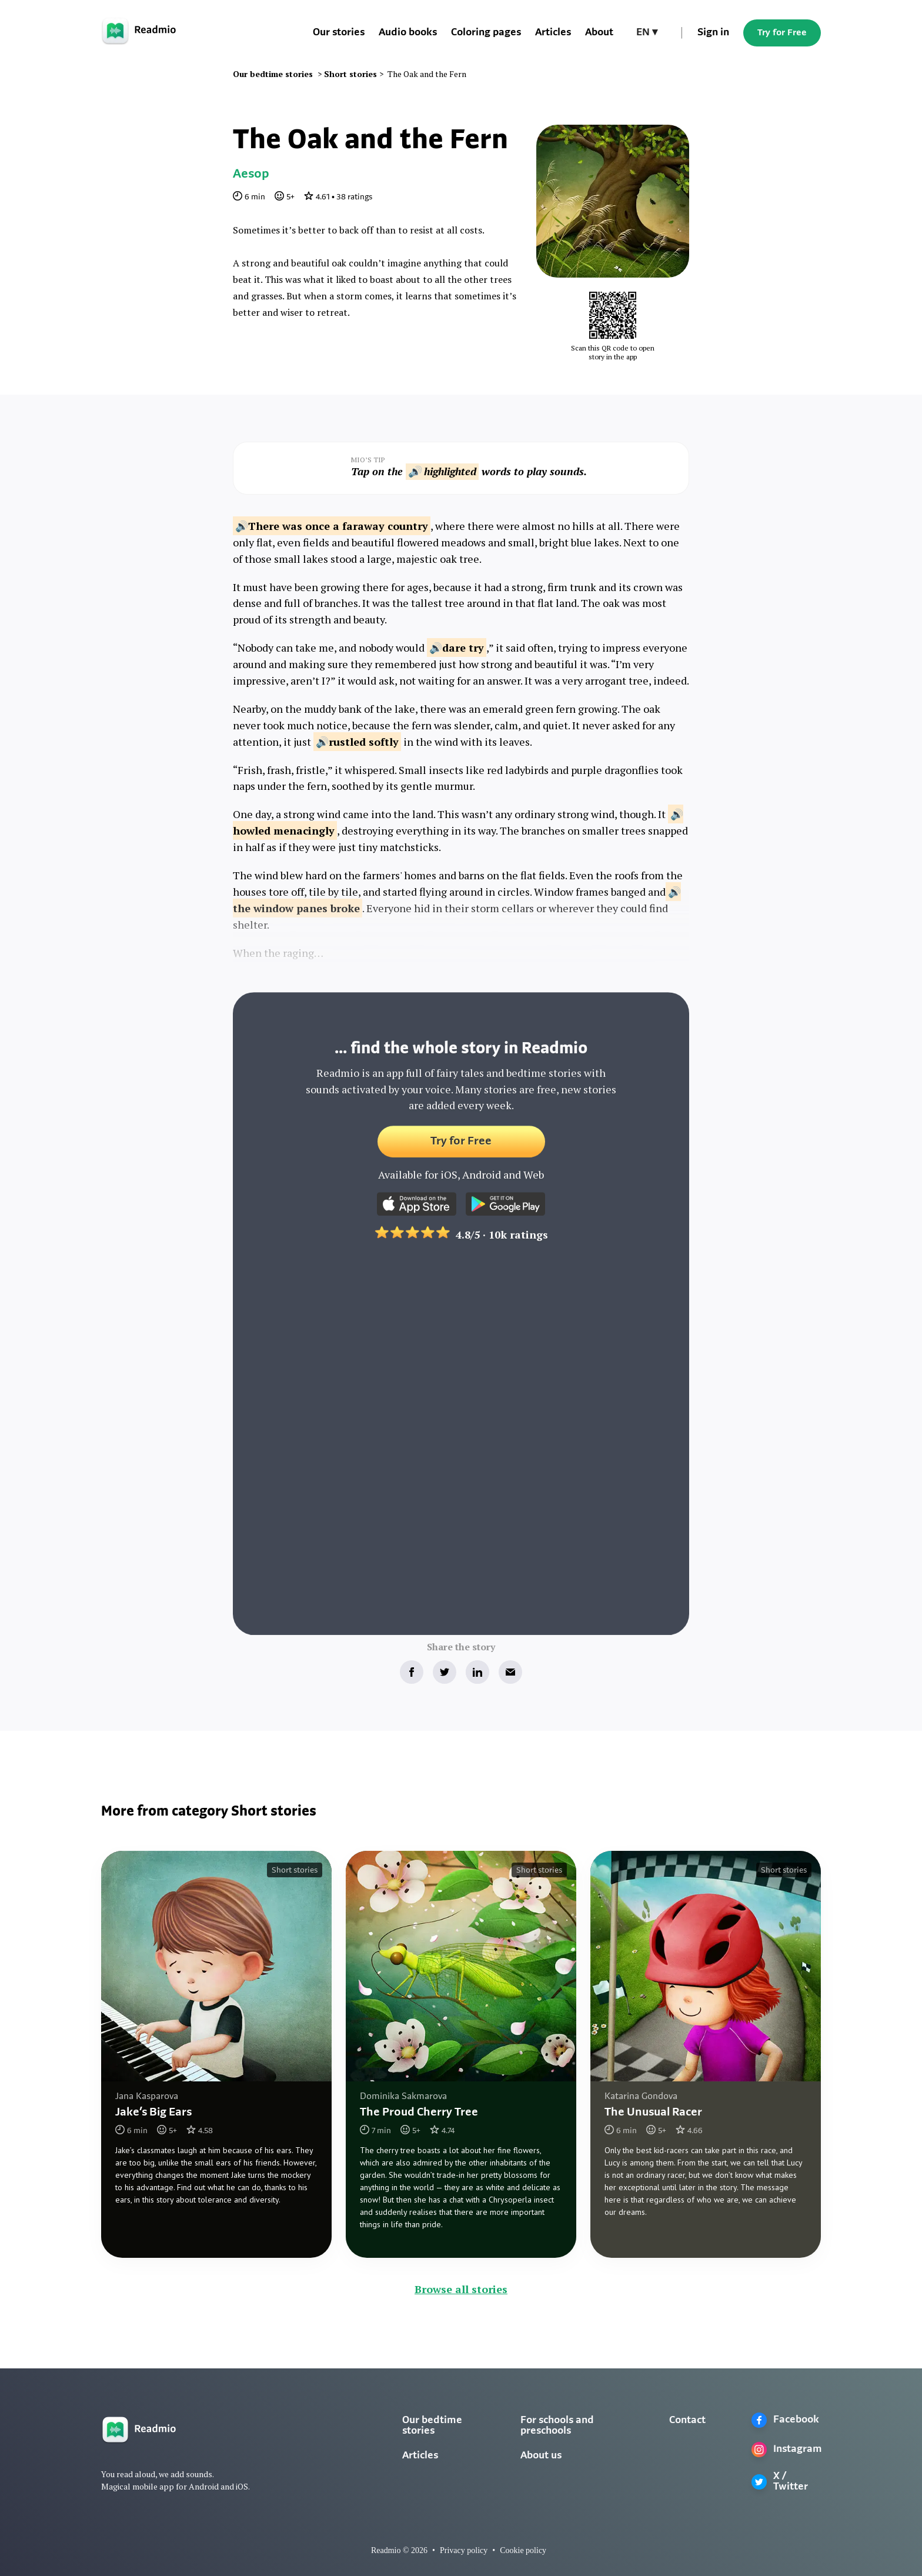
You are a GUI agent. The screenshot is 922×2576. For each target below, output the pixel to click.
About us (541, 2455)
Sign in (713, 32)
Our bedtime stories (432, 2426)
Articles (553, 32)
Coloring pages (486, 32)
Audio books (408, 32)
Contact (687, 2420)
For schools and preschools (557, 2426)
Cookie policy (523, 2550)
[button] (646, 33)
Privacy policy (463, 2550)
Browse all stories (461, 2289)
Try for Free (782, 33)
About (599, 32)
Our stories (339, 32)
